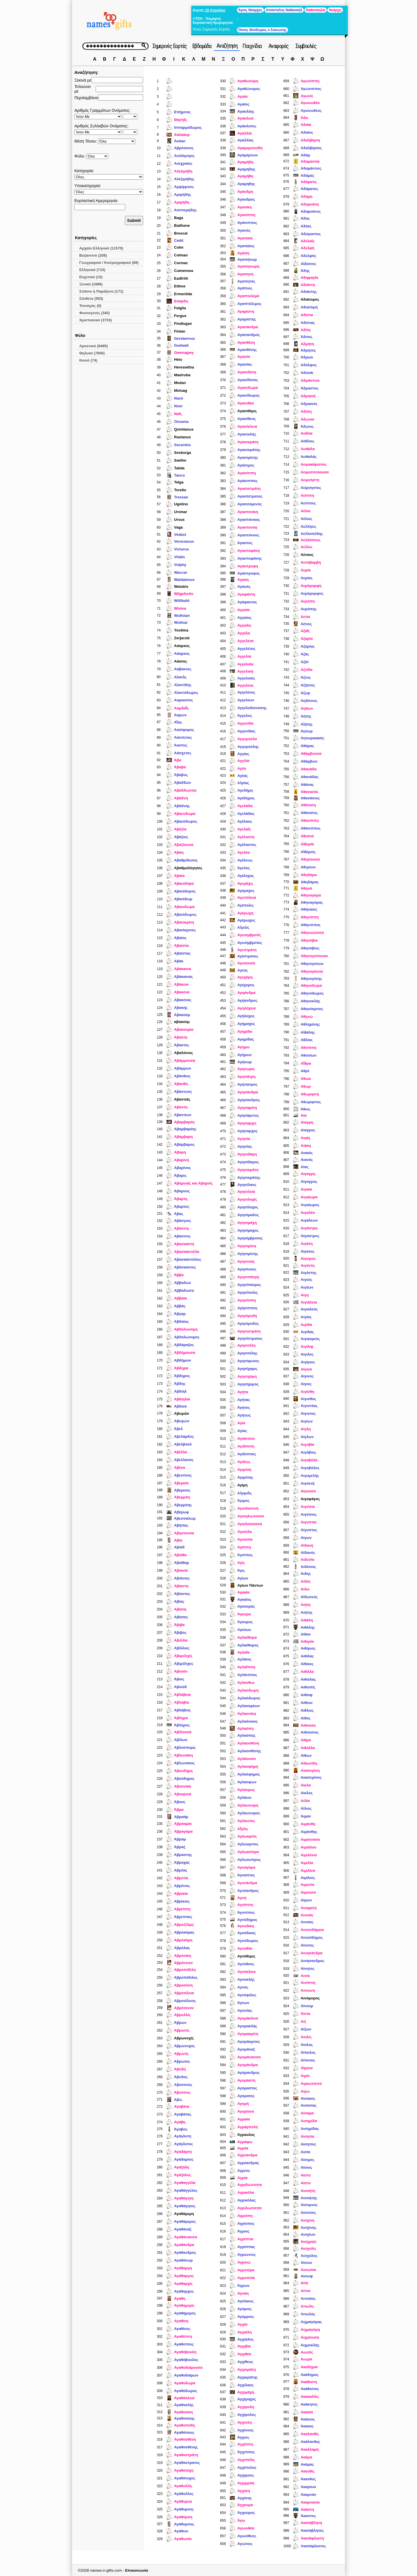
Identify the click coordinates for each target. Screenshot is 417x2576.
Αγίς (241, 1562)
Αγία (241, 1423)
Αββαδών (182, 1283)
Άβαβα (180, 767)
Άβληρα (181, 1718)
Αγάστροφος (248, 573)
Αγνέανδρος (248, 1890)
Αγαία (242, 96)
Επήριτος (182, 112)
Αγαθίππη (183, 2336)
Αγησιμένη (246, 1246)
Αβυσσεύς (183, 2084)
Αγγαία (243, 610)
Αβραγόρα (183, 1831)
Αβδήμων (182, 1360)
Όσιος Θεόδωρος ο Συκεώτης (262, 30)
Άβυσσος (182, 2092)
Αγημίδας (245, 1039)
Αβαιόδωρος (185, 914)
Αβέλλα (180, 1452)
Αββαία (180, 1298)
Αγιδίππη (245, 1446)
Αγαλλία (244, 133)
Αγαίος (243, 104)
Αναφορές (279, 46)
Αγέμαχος (245, 890)
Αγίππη (244, 1547)
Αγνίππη (245, 1905)
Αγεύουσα (246, 963)
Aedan (180, 141)
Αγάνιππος (247, 222)
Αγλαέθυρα (247, 1637)
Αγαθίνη (181, 2321)
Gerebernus (184, 338)
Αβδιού (180, 1406)
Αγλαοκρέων (248, 1706)
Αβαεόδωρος (185, 821)
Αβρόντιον (183, 1963)
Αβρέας (180, 1870)
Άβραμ (180, 1839)
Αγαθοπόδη (184, 2425)
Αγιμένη (244, 1469)
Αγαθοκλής (184, 2405)
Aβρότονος (184, 148)
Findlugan (183, 323)
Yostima (181, 630)
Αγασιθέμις (247, 411)
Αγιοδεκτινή (247, 1508)
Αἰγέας (243, 783)
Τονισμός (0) (90, 306)
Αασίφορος (184, 730)
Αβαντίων (182, 1115)
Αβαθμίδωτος (186, 860)
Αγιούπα (244, 1539)
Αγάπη (243, 253)
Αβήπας (181, 1525)
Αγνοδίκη (245, 1926)
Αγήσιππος (247, 1308)
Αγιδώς (243, 1462)
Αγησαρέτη (247, 1107)
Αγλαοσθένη (248, 1743)
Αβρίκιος (182, 1901)
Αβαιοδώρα (184, 907)
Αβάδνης (182, 806)
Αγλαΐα (243, 1652)
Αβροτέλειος (185, 2001)
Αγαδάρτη (183, 2151)
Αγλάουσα (246, 1759)
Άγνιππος (246, 1912)
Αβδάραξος (184, 1345)
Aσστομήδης (185, 210)
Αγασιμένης (247, 457)
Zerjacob (182, 638)
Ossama (181, 421)
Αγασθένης (247, 350)
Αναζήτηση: (86, 72)
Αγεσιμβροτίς (249, 935)
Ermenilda (183, 294)
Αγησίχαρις (247, 1368)
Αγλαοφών (246, 1782)
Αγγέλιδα (245, 664)
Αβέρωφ (181, 1512)
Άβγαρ (180, 1314)
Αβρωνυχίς (184, 2038)
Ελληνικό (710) (92, 270)
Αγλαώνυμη (247, 1805)
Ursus (179, 519)
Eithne (180, 286)
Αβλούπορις (185, 1747)
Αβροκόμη (183, 1940)
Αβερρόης (183, 1505)
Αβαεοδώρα (184, 813)
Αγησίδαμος (248, 1162)
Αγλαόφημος (248, 1774)
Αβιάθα (180, 1555)
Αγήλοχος (245, 1016)
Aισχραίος (183, 163)
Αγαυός (243, 586)
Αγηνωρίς (246, 1069)
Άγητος (243, 1407)
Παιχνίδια (252, 46)
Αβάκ (179, 961)
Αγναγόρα (246, 1867)
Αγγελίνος (246, 692)
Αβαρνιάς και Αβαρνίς (193, 1183)
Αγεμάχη (245, 883)
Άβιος (179, 1679)
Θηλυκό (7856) (92, 353)
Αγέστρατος (247, 956)
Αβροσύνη (183, 1985)
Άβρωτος (182, 2061)
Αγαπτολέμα (248, 296)
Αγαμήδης (246, 169)
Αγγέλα (243, 633)
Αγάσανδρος (248, 335)
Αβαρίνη (181, 1160)
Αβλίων (180, 1740)
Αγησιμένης (247, 1253)
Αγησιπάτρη (248, 1277)
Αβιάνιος (182, 1578)
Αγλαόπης (246, 1735)
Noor (178, 406)
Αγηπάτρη (246, 1076)
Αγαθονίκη (183, 2412)
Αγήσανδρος (248, 1100)
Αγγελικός (246, 678)
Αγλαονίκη (246, 1713)
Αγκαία (243, 1592)
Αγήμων (244, 1055)
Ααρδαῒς (181, 708)
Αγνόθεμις (246, 1956)
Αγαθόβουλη (185, 2352)
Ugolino (181, 504)
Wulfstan (182, 615)
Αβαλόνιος (183, 1053)
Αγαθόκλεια (184, 2398)
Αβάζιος (181, 837)
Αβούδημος (184, 1778)
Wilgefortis (183, 594)
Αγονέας (244, 2010)
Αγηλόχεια (246, 1008)
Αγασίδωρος (248, 395)
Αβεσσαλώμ (185, 1518)
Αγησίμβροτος (249, 1238)
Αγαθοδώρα (184, 2383)
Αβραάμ (181, 1817)
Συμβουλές (306, 46)
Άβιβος (180, 1632)
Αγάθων (181, 2531)
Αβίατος (181, 1617)
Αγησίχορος (247, 1384)
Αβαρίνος (182, 1168)
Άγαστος (244, 543)
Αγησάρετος (248, 1115)
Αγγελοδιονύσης (252, 708)
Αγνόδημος (247, 1919)
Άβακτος (181, 1045)
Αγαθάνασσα (185, 2237)
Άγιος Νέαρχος (250, 10)
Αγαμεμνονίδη (249, 148)
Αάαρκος (182, 646)
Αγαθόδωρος (185, 2391)
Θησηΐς (180, 120)
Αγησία (243, 1139)
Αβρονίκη (182, 1955)
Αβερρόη (182, 1497)
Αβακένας (182, 1000)
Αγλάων (244, 1797)
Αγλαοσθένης (249, 1751)
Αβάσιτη (181, 1228)
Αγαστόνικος (248, 519)
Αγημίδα (244, 1031)
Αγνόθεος (245, 1964)
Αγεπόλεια (246, 897)
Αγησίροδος (248, 1323)
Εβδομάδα (201, 46)
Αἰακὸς (180, 677)
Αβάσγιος (182, 1220)
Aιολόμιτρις (184, 155)
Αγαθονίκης (184, 2418)
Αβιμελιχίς (183, 1656)
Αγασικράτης (248, 450)
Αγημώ (243, 1047)
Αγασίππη (246, 473)
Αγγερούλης (248, 746)
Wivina (180, 608)
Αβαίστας (182, 953)
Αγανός (243, 230)
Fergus (180, 316)
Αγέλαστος (246, 844)
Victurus (181, 549)
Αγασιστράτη (248, 488)
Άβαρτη (181, 1199)
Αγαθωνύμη (247, 81)
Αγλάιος (244, 1659)
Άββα (179, 1275)
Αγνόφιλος (246, 1995)
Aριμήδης (182, 194)
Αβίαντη (181, 1586)
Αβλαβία (181, 1702)
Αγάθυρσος (184, 2524)
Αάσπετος (183, 737)
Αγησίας (244, 1146)
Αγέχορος (245, 985)
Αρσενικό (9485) (93, 346)
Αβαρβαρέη (184, 1122)
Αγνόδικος (246, 1933)
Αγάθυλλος (184, 2493)
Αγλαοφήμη (247, 1766)
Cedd (179, 240)
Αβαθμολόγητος (188, 868)
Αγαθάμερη (184, 2214)
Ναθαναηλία (316, 10)
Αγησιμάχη (247, 1222)
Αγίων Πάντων (250, 1585)
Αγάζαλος (182, 2175)
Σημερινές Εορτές (169, 46)
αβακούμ (182, 1022)
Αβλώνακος (184, 1763)
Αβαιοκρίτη (184, 922)
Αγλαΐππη (246, 1667)
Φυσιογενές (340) (94, 313)
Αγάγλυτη (182, 2136)
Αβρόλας (182, 1948)
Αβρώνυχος (184, 2046)
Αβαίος (180, 938)
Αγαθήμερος (185, 2313)
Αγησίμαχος (247, 1230)
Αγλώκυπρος (249, 1859)
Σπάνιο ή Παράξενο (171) (101, 291)
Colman (181, 255)
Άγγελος (244, 715)
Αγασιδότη (246, 372)
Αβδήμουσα (184, 1352)
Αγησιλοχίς (247, 1199)
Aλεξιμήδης (184, 179)
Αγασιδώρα (247, 387)
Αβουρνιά (182, 1794)
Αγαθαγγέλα (185, 2182)
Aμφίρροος (184, 187)
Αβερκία (181, 1483)
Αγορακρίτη (247, 2034)
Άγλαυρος (246, 1790)
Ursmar (180, 512)
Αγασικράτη (247, 442)
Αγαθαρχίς (183, 2283)
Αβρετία (181, 1878)
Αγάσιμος (245, 465)
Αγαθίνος (182, 2329)
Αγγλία (243, 761)
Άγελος (243, 868)
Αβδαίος (181, 1321)
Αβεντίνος (183, 1475)
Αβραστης (183, 1855)
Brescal (181, 233)
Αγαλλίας (245, 140)
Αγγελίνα (245, 685)
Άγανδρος (246, 199)
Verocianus (184, 541)
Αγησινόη (245, 1261)
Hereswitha (184, 367)
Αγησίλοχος (247, 1207)
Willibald (181, 600)
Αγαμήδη (245, 162)
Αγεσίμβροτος (249, 942)
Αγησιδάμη (247, 1154)
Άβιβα (179, 1625)
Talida (179, 468)
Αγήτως (244, 1415)
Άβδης (180, 1383)
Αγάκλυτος (246, 126)
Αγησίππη (246, 1300)
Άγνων (243, 2003)
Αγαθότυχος (184, 2478)
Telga (179, 482)
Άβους (180, 1802)
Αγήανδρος (247, 1000)
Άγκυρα (244, 1614)
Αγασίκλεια (247, 426)
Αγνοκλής (246, 1979)
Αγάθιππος (184, 2344)
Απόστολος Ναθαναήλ (284, 10)
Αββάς (180, 1306)
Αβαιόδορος (185, 891)
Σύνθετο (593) (91, 298)
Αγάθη (179, 2298)
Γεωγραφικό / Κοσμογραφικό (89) (108, 262)
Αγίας (242, 1431)
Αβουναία (182, 1786)
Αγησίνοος (246, 1269)
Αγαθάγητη (184, 2198)
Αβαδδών (182, 782)
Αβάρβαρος (184, 1144)
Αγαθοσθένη (185, 2439)
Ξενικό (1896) (91, 284)
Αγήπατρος (247, 1084)
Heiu (178, 359)
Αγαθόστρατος (187, 2462)
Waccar (180, 572)
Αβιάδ (179, 1547)
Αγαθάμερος (185, 2221)
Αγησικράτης (248, 1177)
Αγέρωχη (245, 913)
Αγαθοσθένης (186, 2447)
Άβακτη (180, 1037)
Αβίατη (180, 1609)
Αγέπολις (245, 905)
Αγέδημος (245, 798)
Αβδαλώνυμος (187, 1337)
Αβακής (181, 1007)
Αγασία (243, 356)
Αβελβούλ (183, 1444)
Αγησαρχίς (246, 1123)
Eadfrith (181, 278)
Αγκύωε (244, 1629)
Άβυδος (181, 2077)
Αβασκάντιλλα (186, 1251)
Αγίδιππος (246, 1454)
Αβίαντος (182, 1594)
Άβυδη (180, 2069)
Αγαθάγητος (184, 2206)
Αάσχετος (182, 753)
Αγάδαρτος (184, 2159)
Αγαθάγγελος (186, 2190)
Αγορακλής (247, 2026)
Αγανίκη (244, 207)
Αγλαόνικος (247, 1721)
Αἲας (178, 722)
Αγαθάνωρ (183, 2260)
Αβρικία (181, 1893)
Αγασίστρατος (249, 496)
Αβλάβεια (182, 1694)
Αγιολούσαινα (249, 1524)
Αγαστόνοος (248, 535)
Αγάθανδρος (185, 2252)
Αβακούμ (182, 1015)
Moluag (180, 390)
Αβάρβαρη (183, 1137)
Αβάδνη (181, 798)
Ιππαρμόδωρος (188, 127)
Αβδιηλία (182, 1399)
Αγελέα (243, 852)
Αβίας (179, 1601)
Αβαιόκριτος (185, 930)
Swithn (180, 460)
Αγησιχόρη (247, 1376)
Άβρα (179, 1809)
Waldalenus (184, 579)
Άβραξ (179, 1847)
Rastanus (182, 437)
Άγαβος (181, 2129)
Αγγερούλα (247, 739)
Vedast (180, 534)
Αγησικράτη (247, 1170)
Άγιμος (243, 1500)
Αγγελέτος (246, 648)
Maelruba (182, 375)
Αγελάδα (244, 806)
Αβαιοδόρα (184, 883)
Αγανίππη (246, 215)
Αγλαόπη (245, 1728)
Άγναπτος (246, 1875)
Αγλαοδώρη (247, 1690)
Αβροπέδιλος (186, 1977)
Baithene (182, 225)
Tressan (181, 497)
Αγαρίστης (246, 319)
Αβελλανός (184, 1460)
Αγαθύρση (183, 2517)
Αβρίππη (182, 1909)
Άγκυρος (245, 1622)
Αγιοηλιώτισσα (250, 1516)
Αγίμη (242, 1485)
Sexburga (182, 452)
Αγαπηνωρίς (248, 266)
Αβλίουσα (183, 1732)
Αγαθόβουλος (186, 2360)
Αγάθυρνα (183, 2501)
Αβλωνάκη (183, 1755)
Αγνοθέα (244, 1948)
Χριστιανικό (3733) (95, 320)
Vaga (178, 527)
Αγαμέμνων (247, 155)
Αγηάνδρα (246, 993)
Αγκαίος (244, 1599)
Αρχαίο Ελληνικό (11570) (101, 248)
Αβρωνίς (182, 2030)
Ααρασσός (183, 700)
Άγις (241, 1570)
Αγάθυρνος (184, 2509)
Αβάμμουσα (184, 1060)
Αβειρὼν (181, 1413)
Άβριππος (183, 1917)
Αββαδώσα (184, 1290)
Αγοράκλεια (247, 2018)
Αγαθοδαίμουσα (188, 2367)
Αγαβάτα (182, 2106)
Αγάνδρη (245, 191)
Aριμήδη (181, 202)
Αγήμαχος (246, 1024)
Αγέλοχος (245, 876)
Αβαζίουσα (183, 844)
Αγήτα (242, 1392)
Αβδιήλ (180, 1391)
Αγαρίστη (245, 311)
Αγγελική (245, 671)
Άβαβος (181, 775)
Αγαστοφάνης (249, 558)
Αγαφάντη (246, 594)
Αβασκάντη (184, 1244)
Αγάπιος (244, 288)
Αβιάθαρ (181, 1562)
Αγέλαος (244, 821)
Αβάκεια (181, 984)
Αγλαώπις (246, 1821)
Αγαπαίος (245, 246)
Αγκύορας (246, 1606)
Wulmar (181, 622)
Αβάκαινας (183, 976)
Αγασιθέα (245, 403)
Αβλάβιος (182, 1710)
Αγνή (241, 1898)
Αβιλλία (181, 1640)
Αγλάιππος (247, 1675)
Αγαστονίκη (247, 512)
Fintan (179, 331)
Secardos (182, 445)
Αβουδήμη (183, 1771)
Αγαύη (243, 579)
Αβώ (178, 2099)
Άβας (178, 1214)
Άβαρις (180, 1175)
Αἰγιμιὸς (244, 1493)
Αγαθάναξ (182, 2229)
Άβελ (178, 1429)
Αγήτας (243, 1400)
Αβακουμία (183, 1029)
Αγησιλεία (246, 1191)
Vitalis (179, 557)
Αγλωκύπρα (248, 1852)
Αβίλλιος (182, 1648)
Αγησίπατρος (249, 1285)
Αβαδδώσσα (185, 790)
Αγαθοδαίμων (186, 2375)
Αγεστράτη (246, 950)
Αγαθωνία (183, 2539)
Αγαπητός (246, 281)
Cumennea (183, 270)
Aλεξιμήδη (183, 171)
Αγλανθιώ (245, 1682)
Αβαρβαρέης (185, 1129)
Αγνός (242, 1987)
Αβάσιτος (182, 1236)
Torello (180, 490)
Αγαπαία (244, 238)
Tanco (179, 475)
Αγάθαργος (184, 2276)
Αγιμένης (245, 1477)
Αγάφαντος (247, 602)
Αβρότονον (184, 2008)
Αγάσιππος (247, 481)
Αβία (178, 1540)
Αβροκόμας (184, 1932)
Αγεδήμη (245, 790)
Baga (178, 218)
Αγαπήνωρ (247, 259)
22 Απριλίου (215, 10)
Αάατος (180, 661)
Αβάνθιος (182, 1076)
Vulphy (180, 565)
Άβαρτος (181, 1206)
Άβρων (180, 2022)
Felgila (180, 308)
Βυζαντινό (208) (93, 255)
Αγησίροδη (247, 1316)
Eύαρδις (181, 301)
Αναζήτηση (227, 45)
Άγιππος (245, 1555)
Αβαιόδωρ (183, 899)
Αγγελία (244, 656)
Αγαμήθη (245, 176)
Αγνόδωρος (247, 1940)
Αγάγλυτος (183, 2144)
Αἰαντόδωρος (186, 692)
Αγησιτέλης (247, 1353)
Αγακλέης (245, 111)
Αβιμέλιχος (183, 1663)
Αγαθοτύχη (184, 2470)
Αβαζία (180, 829)
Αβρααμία (183, 1823)
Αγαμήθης (246, 184)
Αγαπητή (245, 274)
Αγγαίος (244, 617)
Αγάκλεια (245, 118)
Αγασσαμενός (249, 504)
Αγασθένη (246, 342)
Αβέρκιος (182, 1490)
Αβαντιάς (182, 1099)
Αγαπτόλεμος (249, 304)
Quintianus (184, 429)
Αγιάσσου (246, 1438)
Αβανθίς (181, 1084)
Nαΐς (178, 414)
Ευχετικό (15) (91, 277)
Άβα (177, 760)
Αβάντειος (183, 1091)
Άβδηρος (182, 1376)
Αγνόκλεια (246, 1972)
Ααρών (180, 715)
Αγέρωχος (246, 920)
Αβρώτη (181, 2053)
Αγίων (242, 1578)
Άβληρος (182, 1725)
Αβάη (179, 852)
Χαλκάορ (182, 135)
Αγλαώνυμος (248, 1813)
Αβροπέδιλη (185, 1969)
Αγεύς (242, 970)
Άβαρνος (182, 1191)
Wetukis (181, 586)
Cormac (181, 263)
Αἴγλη (242, 1829)
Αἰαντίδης (183, 685)
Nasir (179, 398)
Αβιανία (181, 1570)
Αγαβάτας (182, 2114)
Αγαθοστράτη (186, 2455)
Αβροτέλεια (184, 1993)
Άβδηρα (181, 1368)
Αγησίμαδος (248, 1215)
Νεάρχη (335, 10)
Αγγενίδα (245, 723)
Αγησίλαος (246, 1185)
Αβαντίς (181, 1107)
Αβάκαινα (182, 969)
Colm (179, 247)
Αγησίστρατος (249, 1338)
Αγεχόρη (244, 977)
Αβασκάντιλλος (187, 1259)
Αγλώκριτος (247, 1844)
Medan (180, 383)
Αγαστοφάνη (248, 550)
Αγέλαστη (245, 837)
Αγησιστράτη (248, 1331)
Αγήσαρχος (247, 1131)
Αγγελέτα (245, 641)
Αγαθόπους (184, 2432)
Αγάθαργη (183, 2268)
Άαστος (180, 745)
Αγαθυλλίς (183, 2486)
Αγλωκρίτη (246, 1836)
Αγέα (241, 768)
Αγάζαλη (181, 2167)
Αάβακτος (183, 669)
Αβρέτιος (182, 1886)
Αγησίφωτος (248, 1361)
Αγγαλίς (244, 625)
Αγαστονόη (247, 527)
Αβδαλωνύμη (186, 1329)
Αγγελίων (245, 700)
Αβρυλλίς (182, 2015)
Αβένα (179, 1467)
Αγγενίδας (246, 731)
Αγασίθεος (246, 418)
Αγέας (242, 775)
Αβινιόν (181, 1671)
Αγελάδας (245, 813)
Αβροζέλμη (184, 1924)
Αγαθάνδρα (184, 2245)
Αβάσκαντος (185, 1267)
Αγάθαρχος (184, 2291)
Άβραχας (182, 1862)
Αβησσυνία (184, 1533)
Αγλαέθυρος (247, 1645)
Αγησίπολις (247, 1292)
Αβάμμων (182, 1068)
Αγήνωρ (244, 1062)
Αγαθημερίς (184, 2305)
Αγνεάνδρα (247, 1883)
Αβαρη (180, 1152)
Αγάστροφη (247, 566)
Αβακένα (182, 992)
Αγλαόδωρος (248, 1698)
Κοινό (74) (88, 360)
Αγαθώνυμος (248, 89)
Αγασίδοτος (247, 380)
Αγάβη (180, 2122)
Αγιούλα (244, 1531)
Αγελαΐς (244, 829)
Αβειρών (181, 1421)
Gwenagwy (184, 352)
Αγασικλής (246, 434)
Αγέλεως (244, 860)
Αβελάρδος (184, 1436)
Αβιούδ (180, 1687)
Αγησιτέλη (246, 1345)
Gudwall (181, 345)
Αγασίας (244, 364)
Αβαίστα (181, 945)
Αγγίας (243, 754)
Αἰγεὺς (243, 927)
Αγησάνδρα (247, 1092)
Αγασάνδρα (247, 327)
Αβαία (179, 876)
